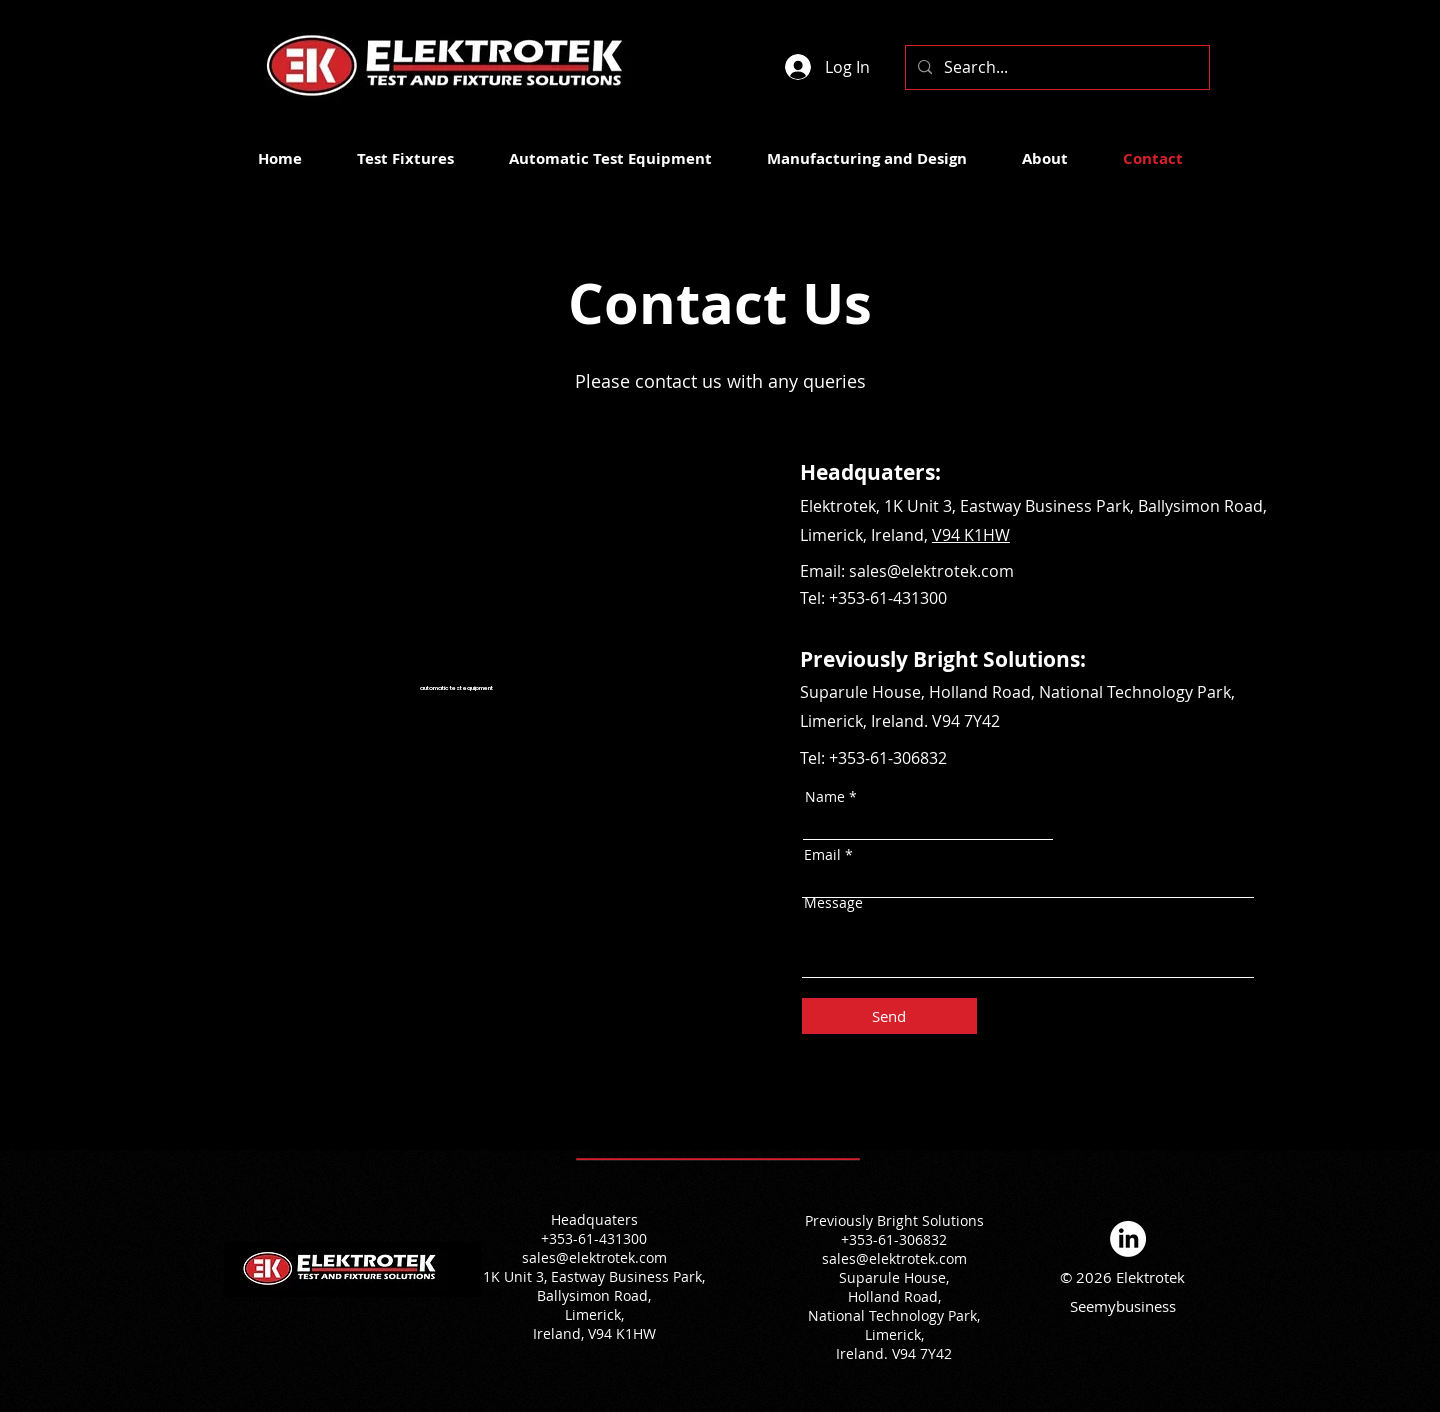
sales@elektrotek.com (594, 1257)
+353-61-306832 (888, 758)
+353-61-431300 (888, 598)
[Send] (889, 1016)
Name (825, 797)
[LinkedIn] (1128, 1239)
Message (833, 903)
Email (822, 855)
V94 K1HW (971, 535)
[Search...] (1055, 67)
